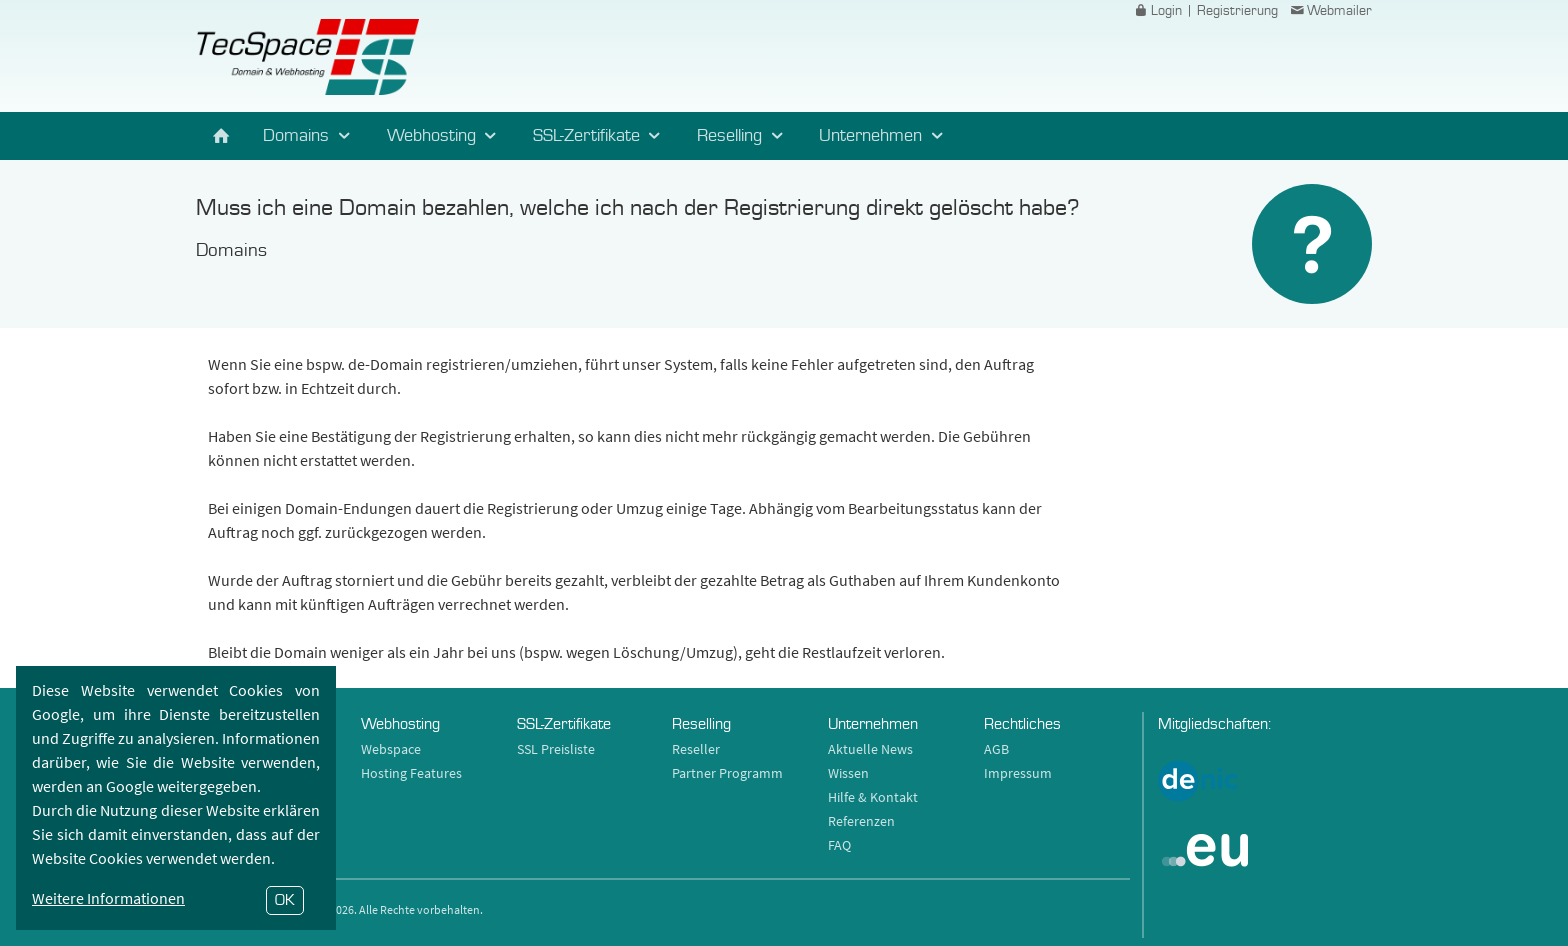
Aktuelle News (870, 749)
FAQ (839, 845)
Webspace (391, 749)
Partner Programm (727, 773)
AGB (996, 749)
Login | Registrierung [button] (1205, 11)
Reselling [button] (743, 136)
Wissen (848, 773)
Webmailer (1330, 11)
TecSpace (307, 57)
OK (285, 900)
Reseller (696, 749)
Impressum (1018, 773)
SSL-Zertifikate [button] (600, 136)
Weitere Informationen (108, 898)
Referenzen (861, 821)
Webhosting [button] (445, 136)
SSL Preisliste (556, 749)
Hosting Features (411, 773)
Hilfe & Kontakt (873, 797)
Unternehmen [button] (884, 136)
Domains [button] (309, 136)
